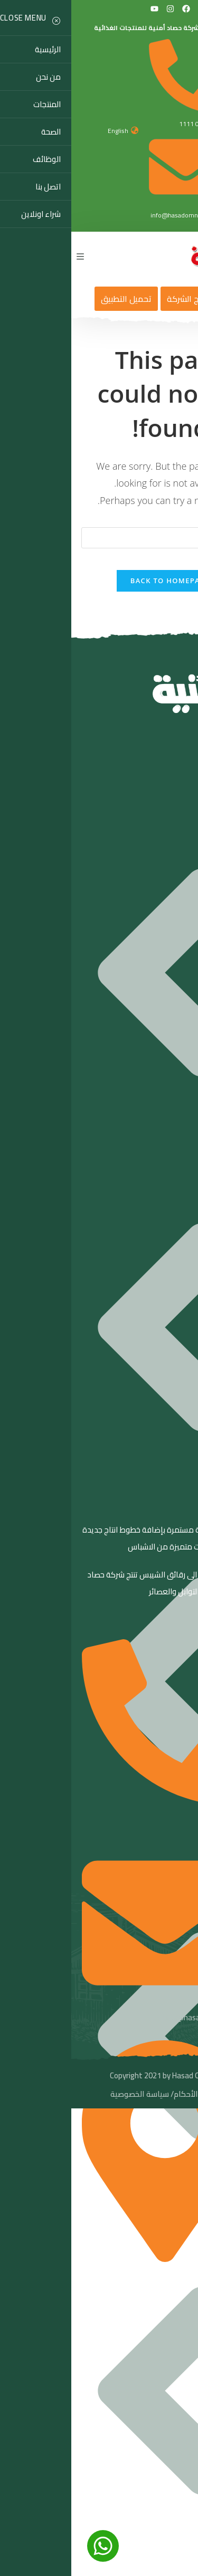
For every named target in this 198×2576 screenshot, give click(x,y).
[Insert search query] (99, 537)
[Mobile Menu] (9, 256)
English (46, 131)
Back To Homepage (99, 580)
